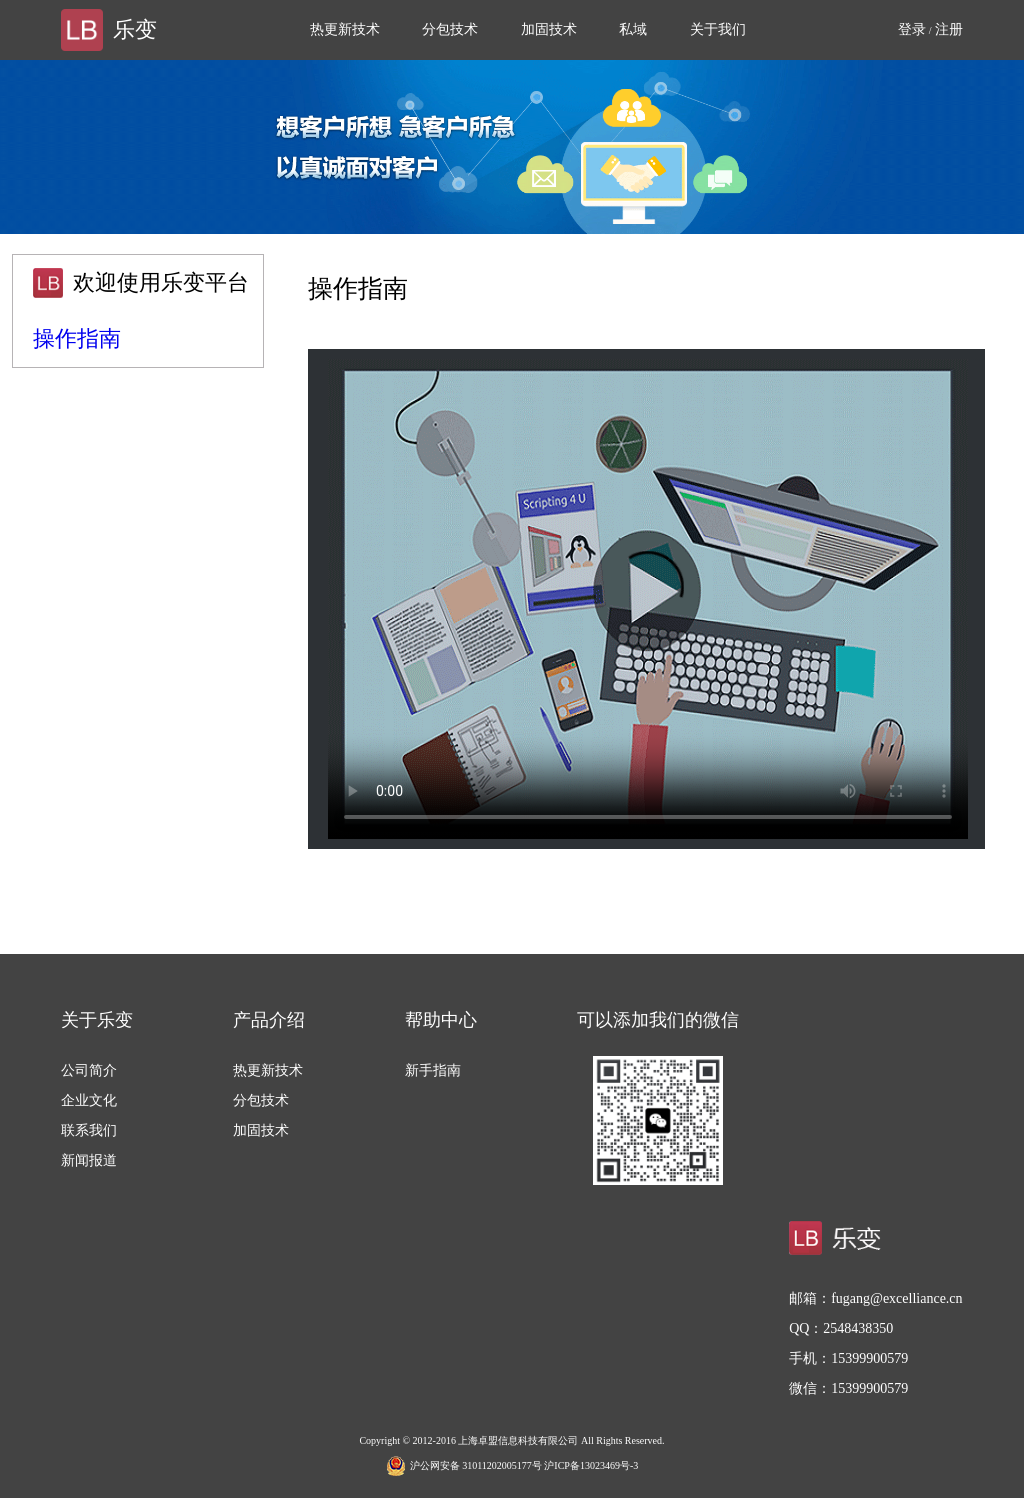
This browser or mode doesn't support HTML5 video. (648, 599)
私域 (633, 29)
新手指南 (433, 1070)
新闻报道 (89, 1160)
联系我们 (89, 1130)
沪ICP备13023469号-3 (591, 1465)
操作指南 (77, 338)
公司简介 (89, 1070)
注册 (949, 29)
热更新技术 (345, 29)
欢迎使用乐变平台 (161, 282)
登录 (912, 29)
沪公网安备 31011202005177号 (464, 1466)
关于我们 (718, 29)
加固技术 (549, 29)
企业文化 (89, 1100)
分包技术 (450, 29)
